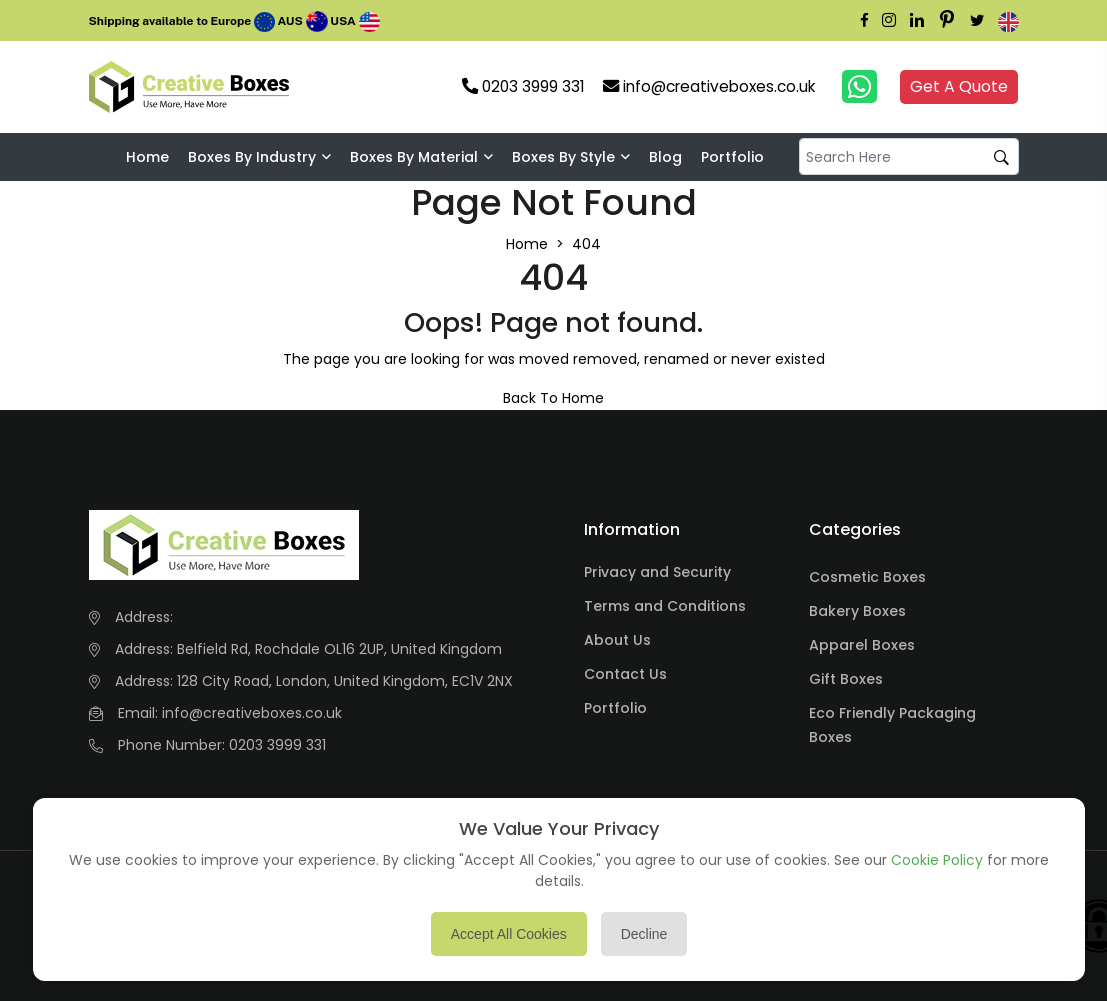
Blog (665, 157)
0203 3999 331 (277, 745)
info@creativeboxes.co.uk (252, 713)
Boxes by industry (252, 157)
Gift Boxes (846, 679)
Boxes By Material (414, 157)
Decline (644, 934)
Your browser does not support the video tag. (331, 87)
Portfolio (732, 157)
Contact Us (625, 674)
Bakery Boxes (857, 611)
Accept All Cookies (509, 934)
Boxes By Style (563, 157)
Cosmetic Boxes (867, 577)
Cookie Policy (937, 860)
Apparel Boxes (862, 645)
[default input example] (909, 156)
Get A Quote (959, 86)
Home (147, 157)
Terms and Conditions (665, 606)
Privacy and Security (657, 572)
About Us (617, 640)
